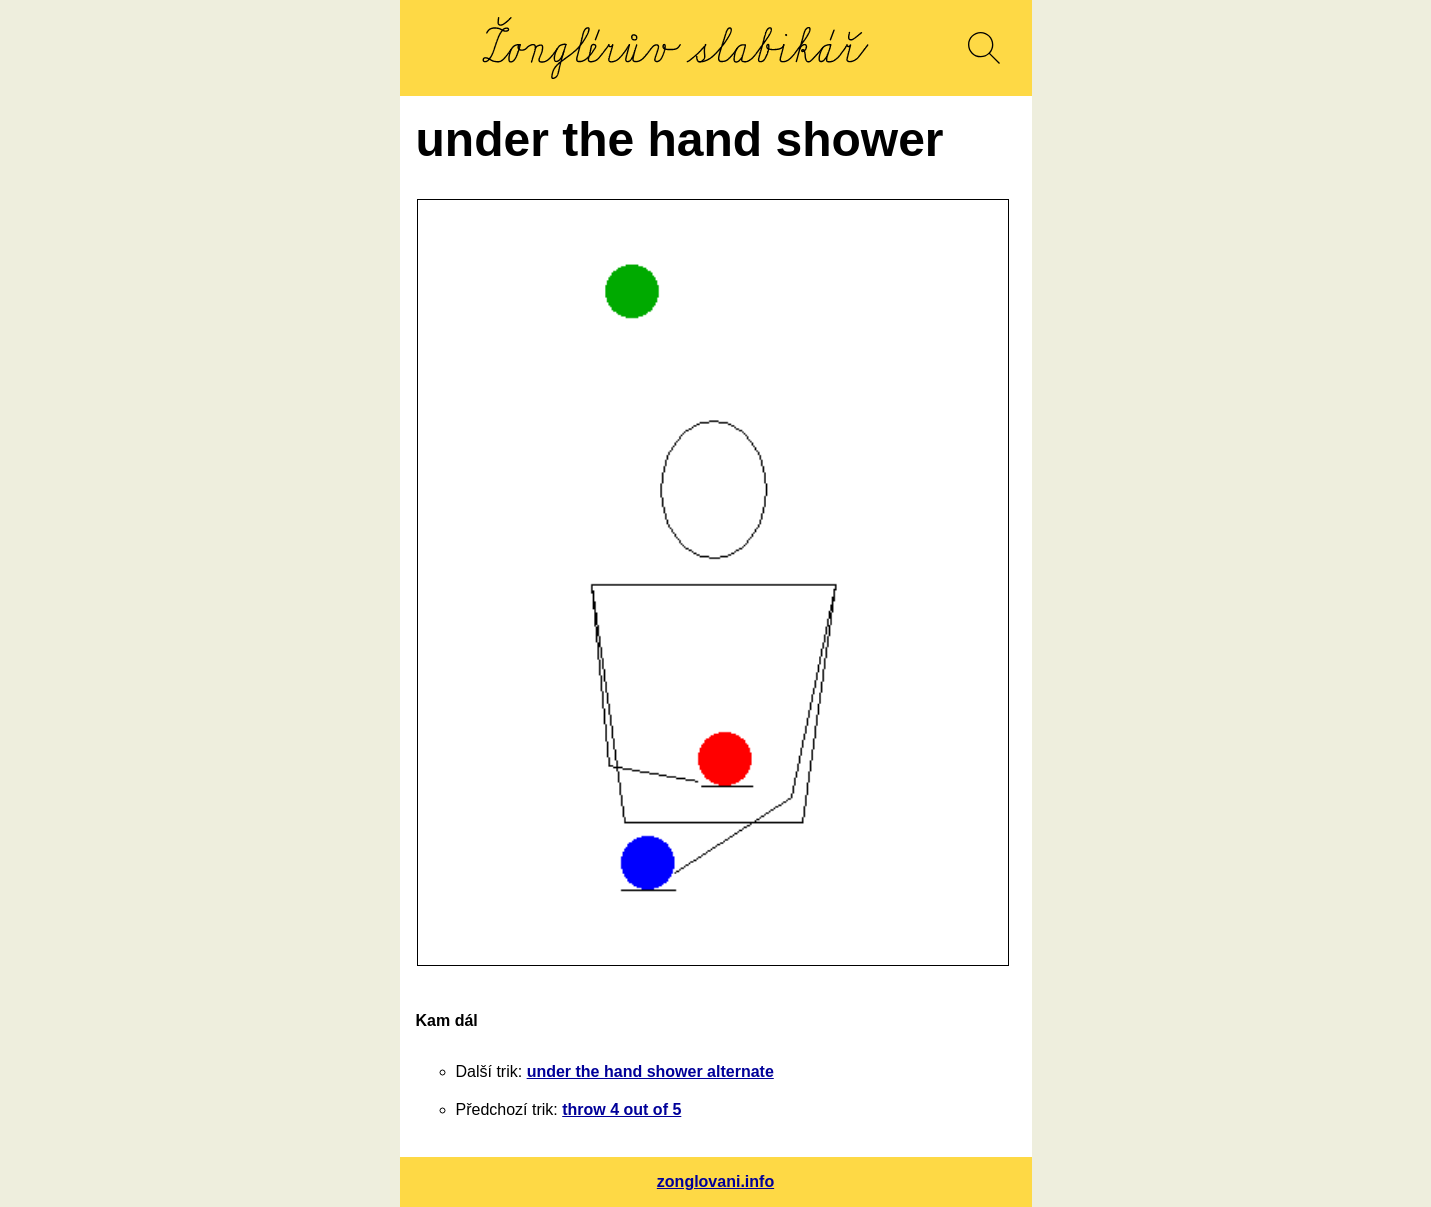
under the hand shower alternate (650, 1071)
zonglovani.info (715, 1181)
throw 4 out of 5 (621, 1109)
